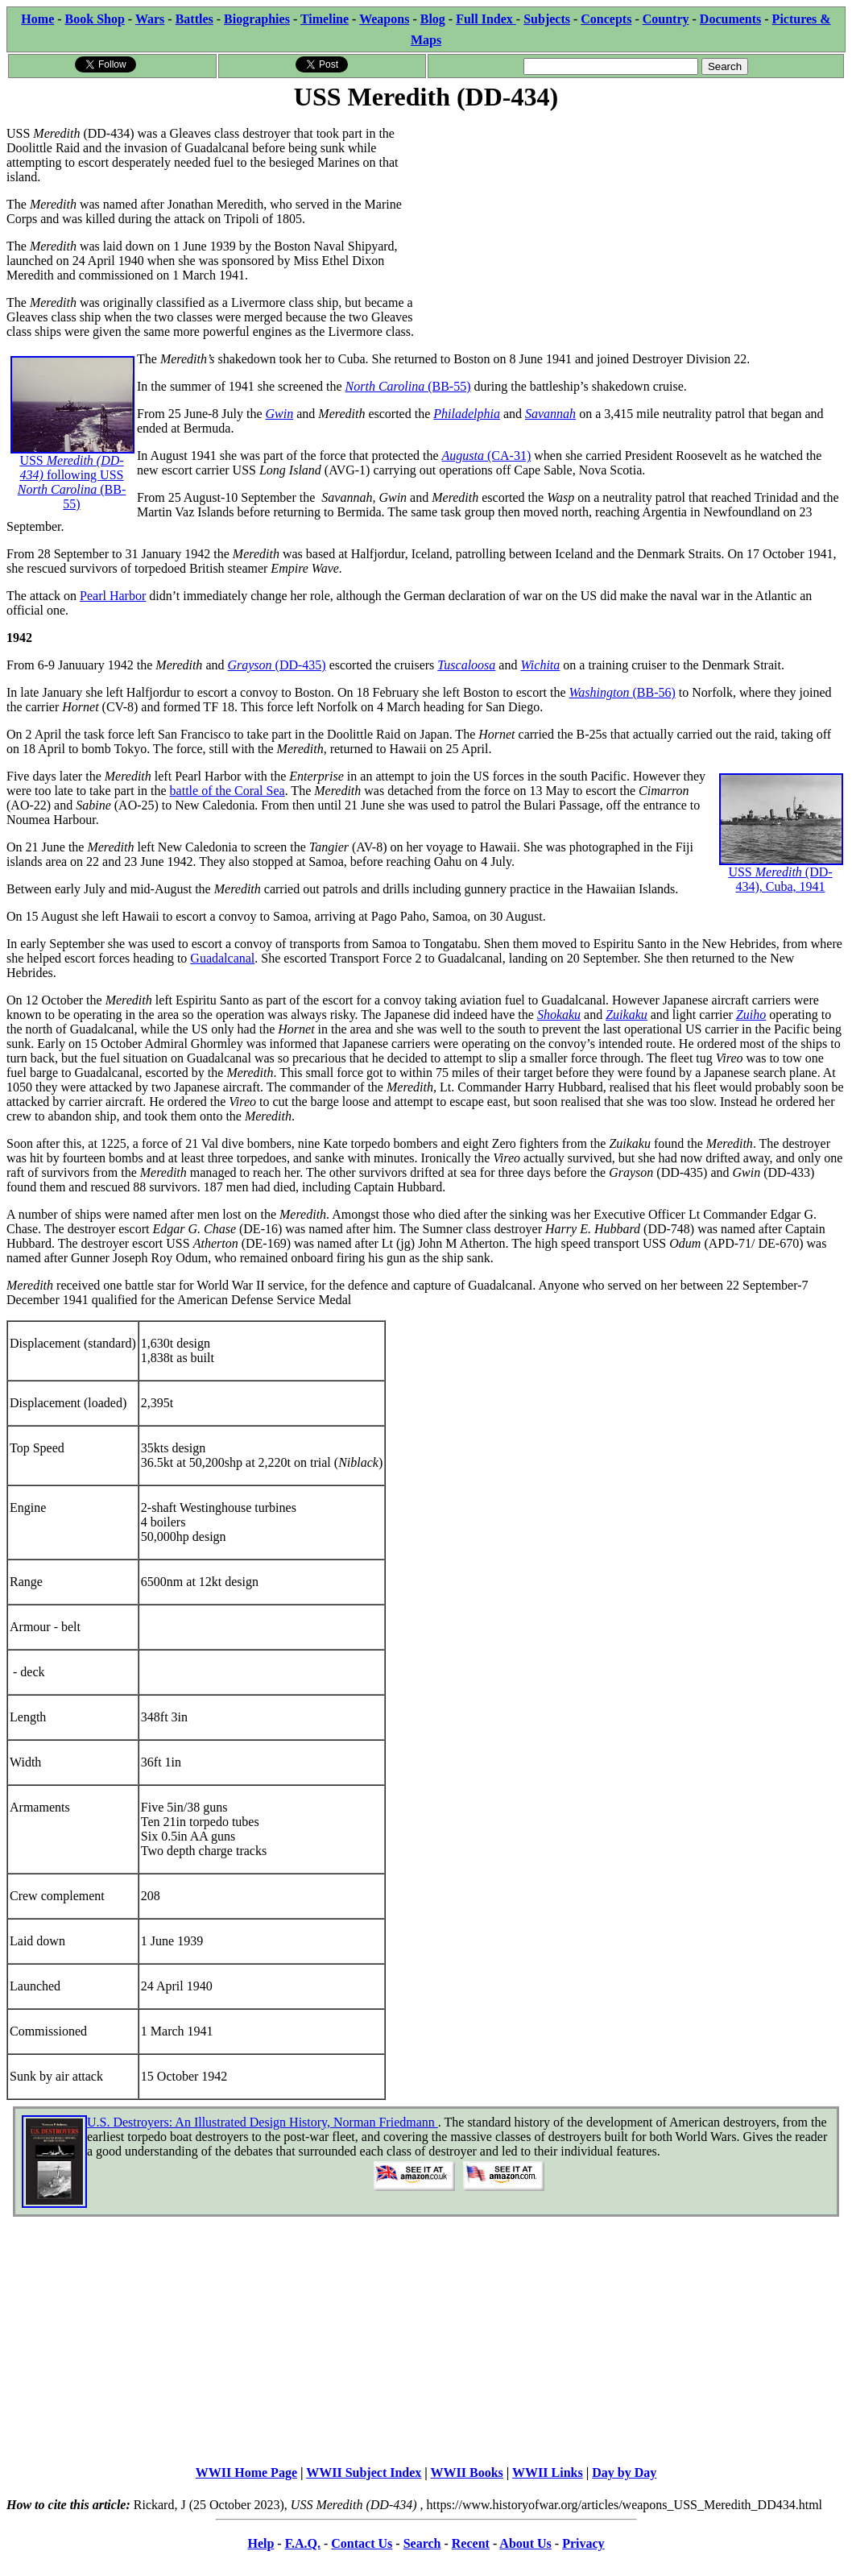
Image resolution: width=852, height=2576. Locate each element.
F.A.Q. (303, 2543)
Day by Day (624, 2472)
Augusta (464, 455)
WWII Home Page (246, 2472)
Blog (432, 19)
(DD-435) (300, 665)
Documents (730, 19)
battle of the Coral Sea (227, 790)
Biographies (257, 19)
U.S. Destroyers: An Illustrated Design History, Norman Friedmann (262, 2122)
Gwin (280, 413)
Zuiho (751, 1014)
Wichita (540, 665)
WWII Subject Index (363, 2472)
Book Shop (95, 19)
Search (422, 2543)
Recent (471, 2543)
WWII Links (547, 2472)
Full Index (486, 19)
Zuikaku (626, 1014)
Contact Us (361, 2543)
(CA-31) (509, 455)
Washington (601, 692)
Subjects (546, 19)
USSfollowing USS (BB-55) (72, 453)
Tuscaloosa (466, 665)
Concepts (606, 19)
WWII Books (467, 2472)
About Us (525, 2543)
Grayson (251, 665)
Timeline (324, 19)
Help (260, 2543)
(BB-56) (653, 692)
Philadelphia (466, 413)
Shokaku (559, 1014)
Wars (149, 19)
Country (666, 19)
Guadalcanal (222, 958)
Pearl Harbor (113, 596)
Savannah (550, 413)
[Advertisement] (636, 227)
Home (37, 19)
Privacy (583, 2543)
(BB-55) (449, 386)
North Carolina (386, 386)
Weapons (384, 19)
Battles (194, 19)
